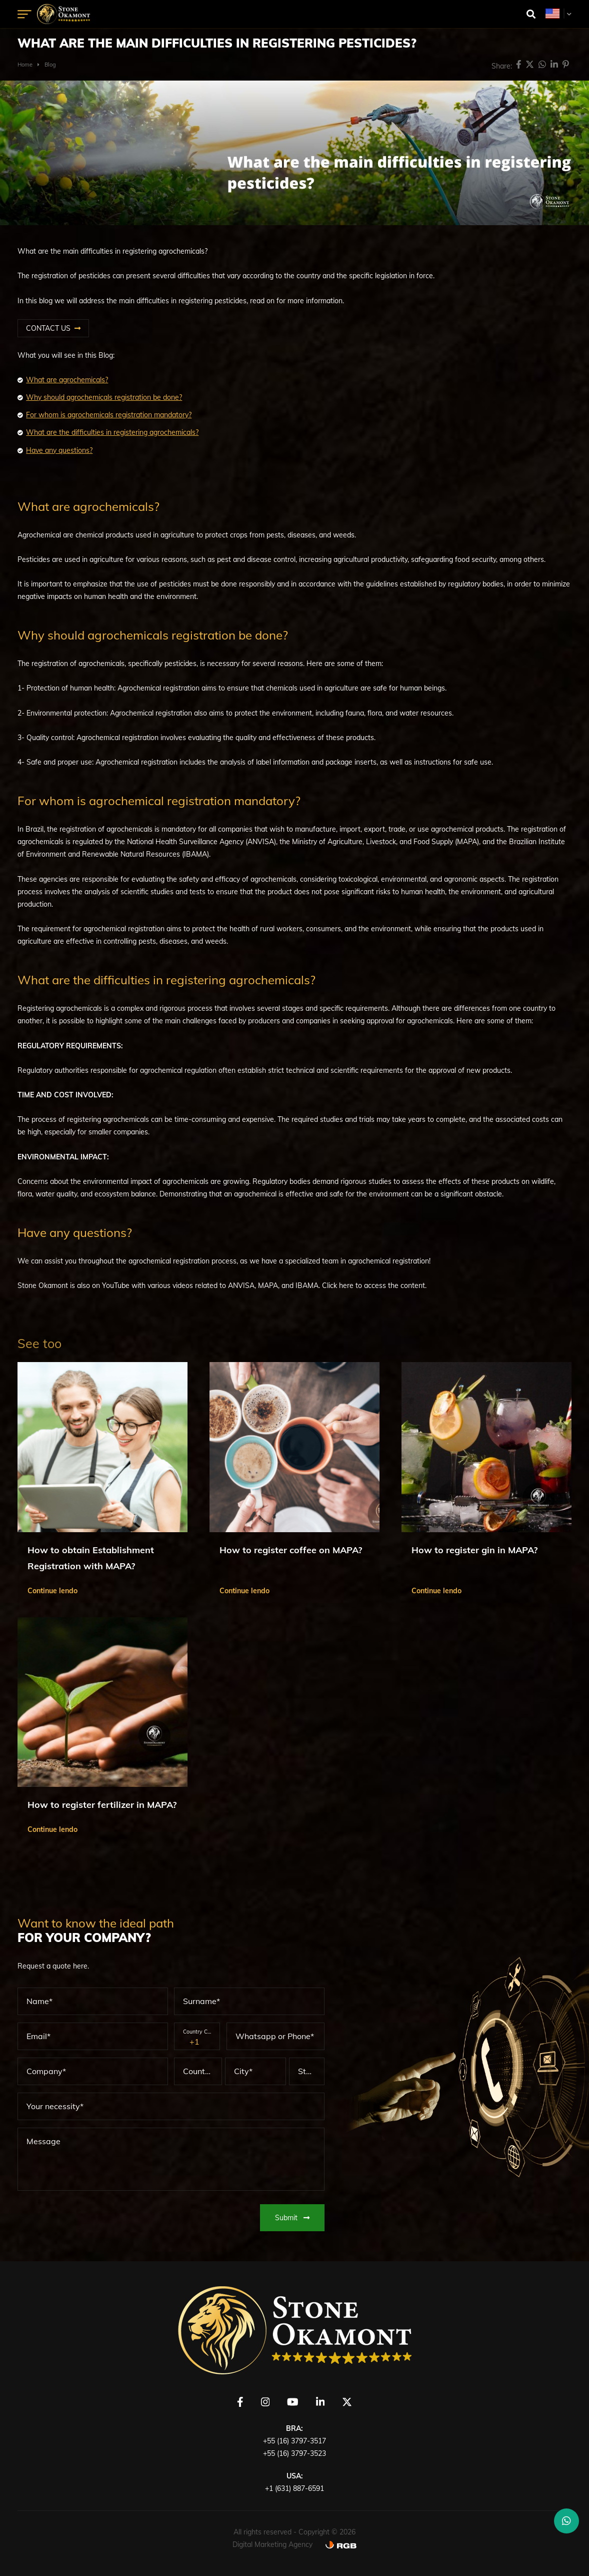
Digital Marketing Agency (272, 2544)
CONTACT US (48, 328)
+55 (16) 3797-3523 (294, 2453)
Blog (50, 64)
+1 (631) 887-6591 (294, 2488)
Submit (292, 2217)
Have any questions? (59, 450)
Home (25, 64)
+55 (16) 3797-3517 (294, 2440)
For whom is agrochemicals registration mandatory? (109, 414)
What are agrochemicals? (67, 379)
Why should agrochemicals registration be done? (104, 397)
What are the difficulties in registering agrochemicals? (112, 432)
